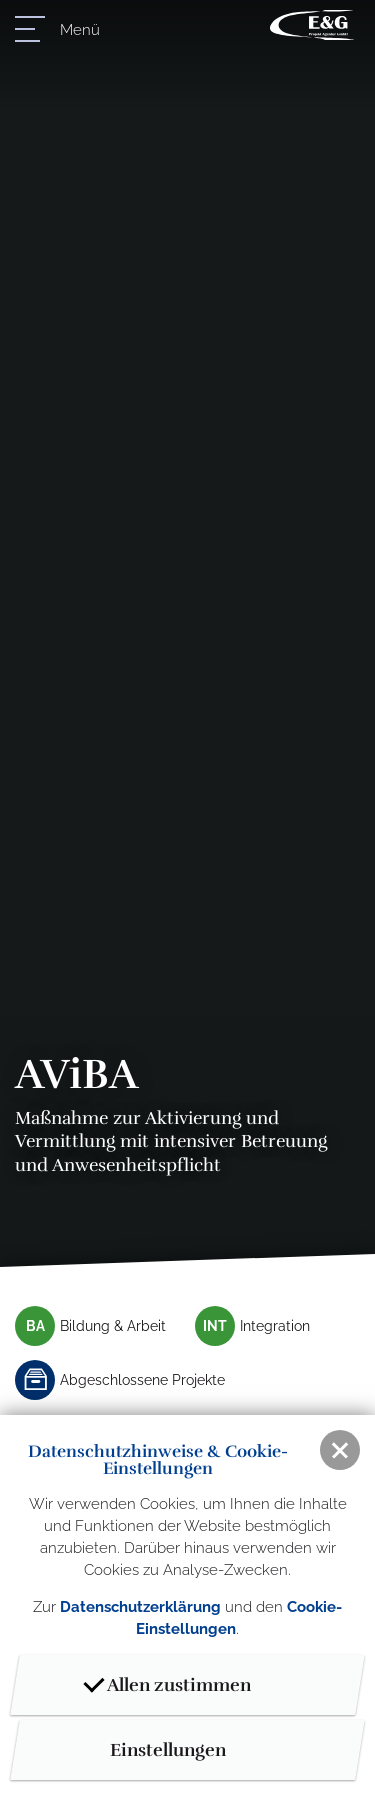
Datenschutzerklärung (140, 1607)
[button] (340, 1450)
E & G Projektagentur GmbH (312, 25)
